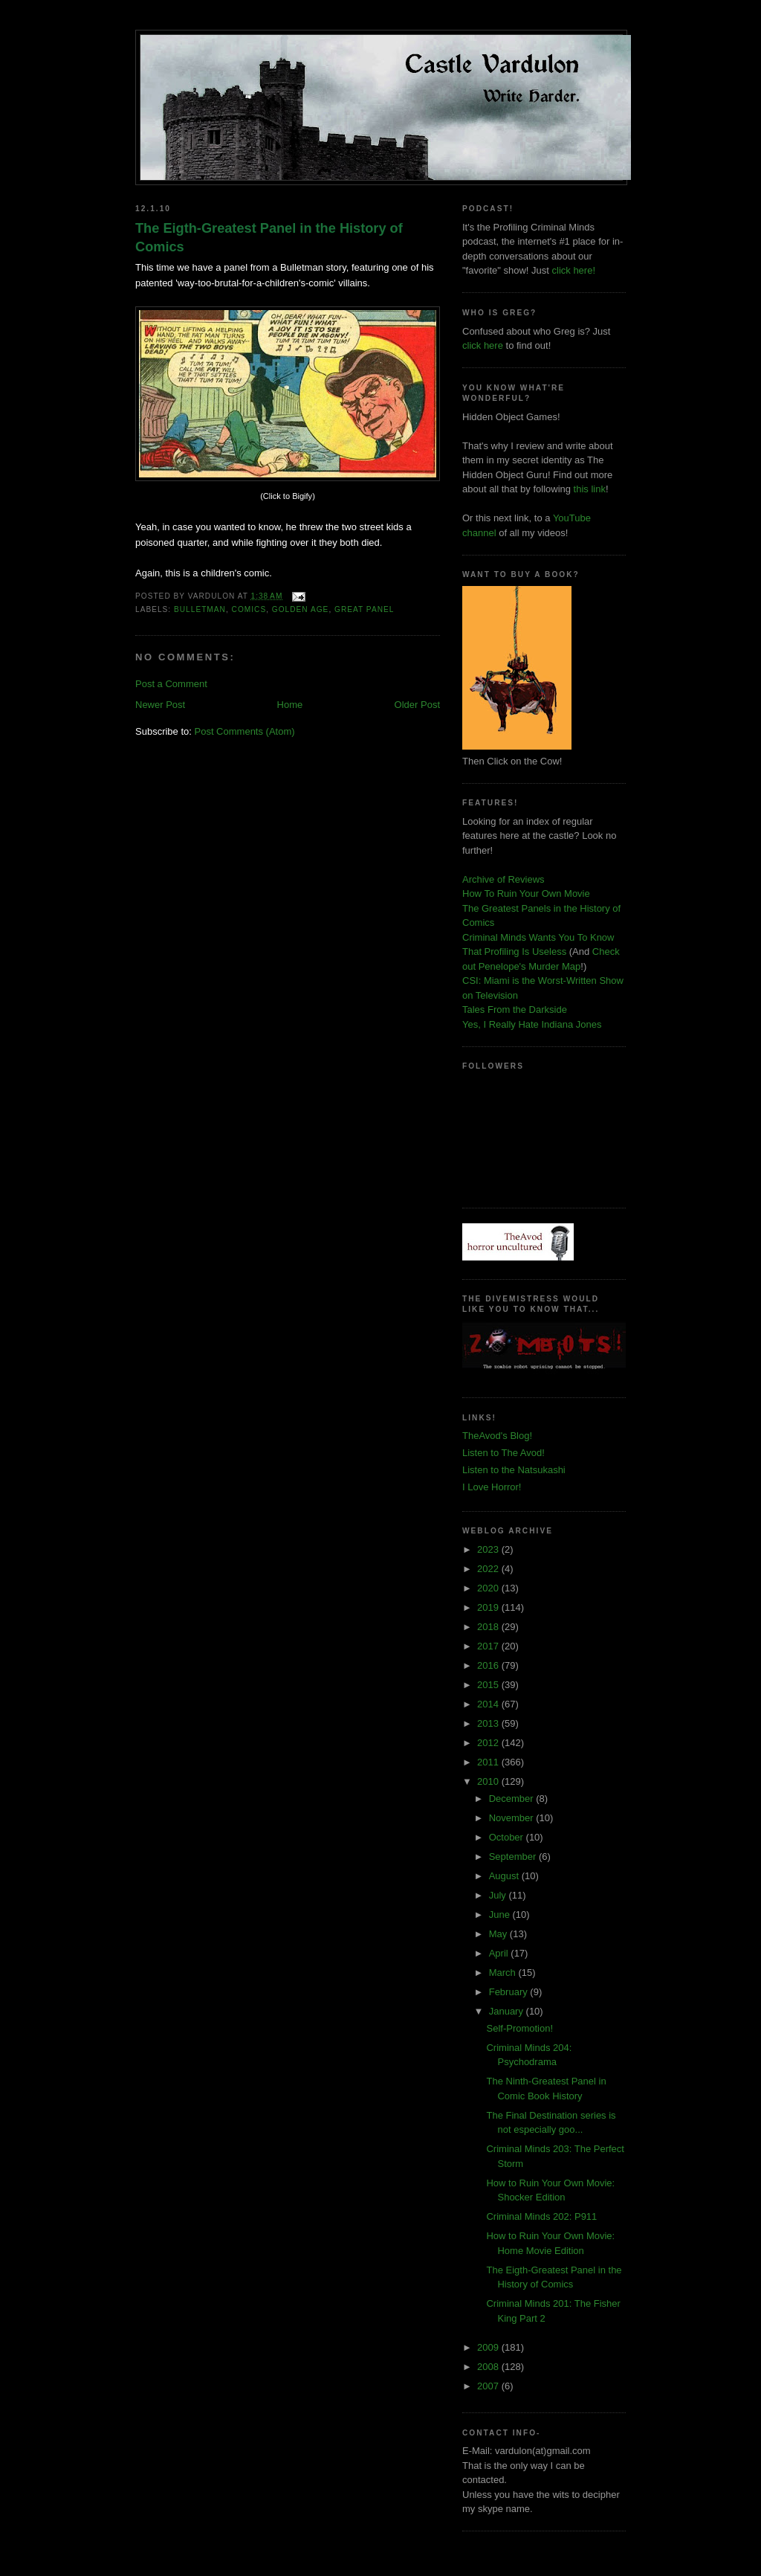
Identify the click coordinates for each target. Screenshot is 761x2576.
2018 (489, 1626)
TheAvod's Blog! (497, 1435)
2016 (489, 1665)
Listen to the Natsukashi (514, 1469)
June (501, 1914)
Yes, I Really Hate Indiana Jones (531, 1024)
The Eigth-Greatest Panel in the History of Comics (269, 237)
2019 (489, 1607)
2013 (489, 1723)
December (513, 1798)
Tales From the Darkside (514, 1009)
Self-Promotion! (519, 2028)
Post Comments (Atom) (245, 731)
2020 (489, 1588)
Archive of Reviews (503, 879)
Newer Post (160, 704)
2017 (489, 1646)
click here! (574, 270)
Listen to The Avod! (503, 1452)
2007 (489, 2386)
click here (482, 345)
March (504, 1972)
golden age (300, 609)
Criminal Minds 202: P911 (541, 2216)
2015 (489, 1684)
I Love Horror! (491, 1487)
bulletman (200, 609)
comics (249, 609)
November (513, 1817)
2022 (489, 1568)
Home (290, 704)
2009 (489, 2347)
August (505, 1875)
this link (590, 489)
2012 (489, 1742)
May (499, 1933)
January (507, 2011)
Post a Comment (171, 683)
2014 (489, 1704)
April (500, 1953)
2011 (489, 1762)
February (510, 1991)
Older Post (417, 704)
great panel (364, 609)
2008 (489, 2366)
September (514, 1856)
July (499, 1895)
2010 (489, 1781)
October (507, 1837)
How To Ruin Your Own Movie (526, 893)
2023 (489, 1549)
